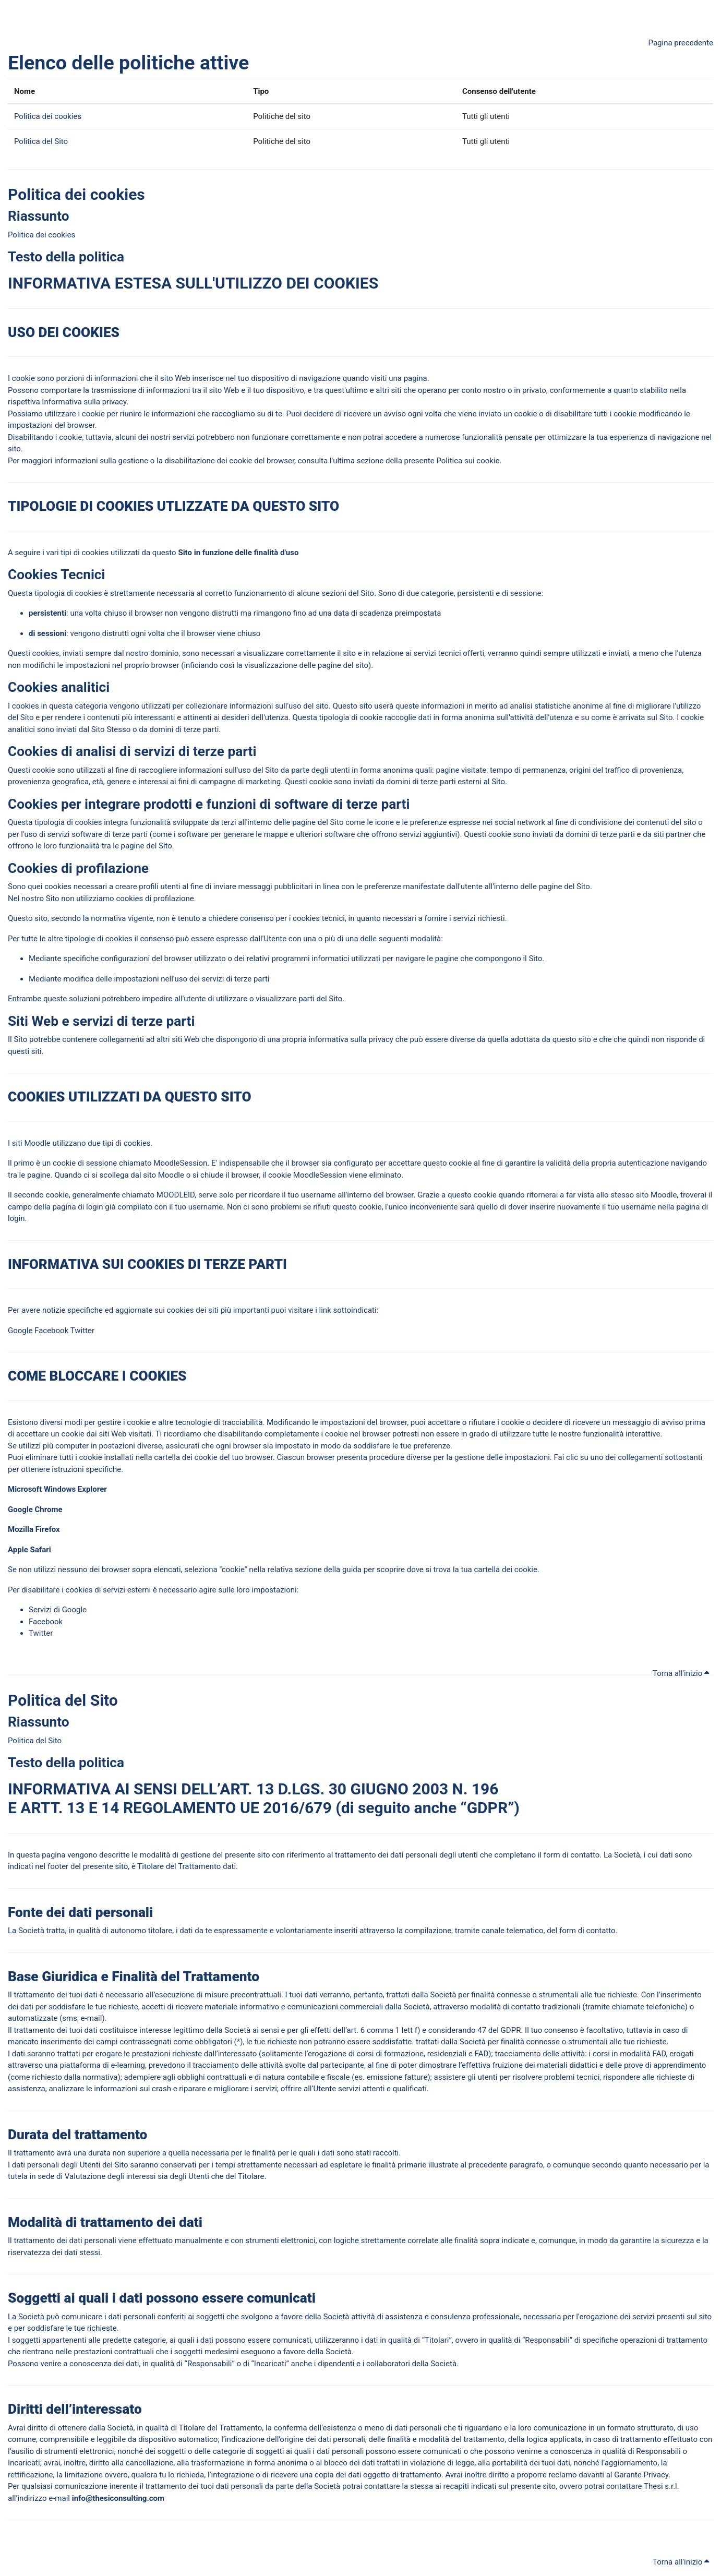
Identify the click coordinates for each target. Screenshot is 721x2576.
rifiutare (481, 1422)
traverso (380, 1930)
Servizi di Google (58, 1609)
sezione (370, 460)
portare (68, 390)
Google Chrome (36, 1509)
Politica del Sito (41, 141)
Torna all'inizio (681, 1673)
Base (23, 1976)
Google (20, 1330)
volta (433, 413)
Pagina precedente (680, 42)
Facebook (51, 1330)
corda (263, 1195)
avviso (394, 413)
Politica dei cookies (47, 116)
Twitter (82, 1330)
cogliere (163, 770)
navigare (410, 958)
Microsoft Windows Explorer (57, 1489)
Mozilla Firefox (35, 1529)
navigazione (320, 378)
